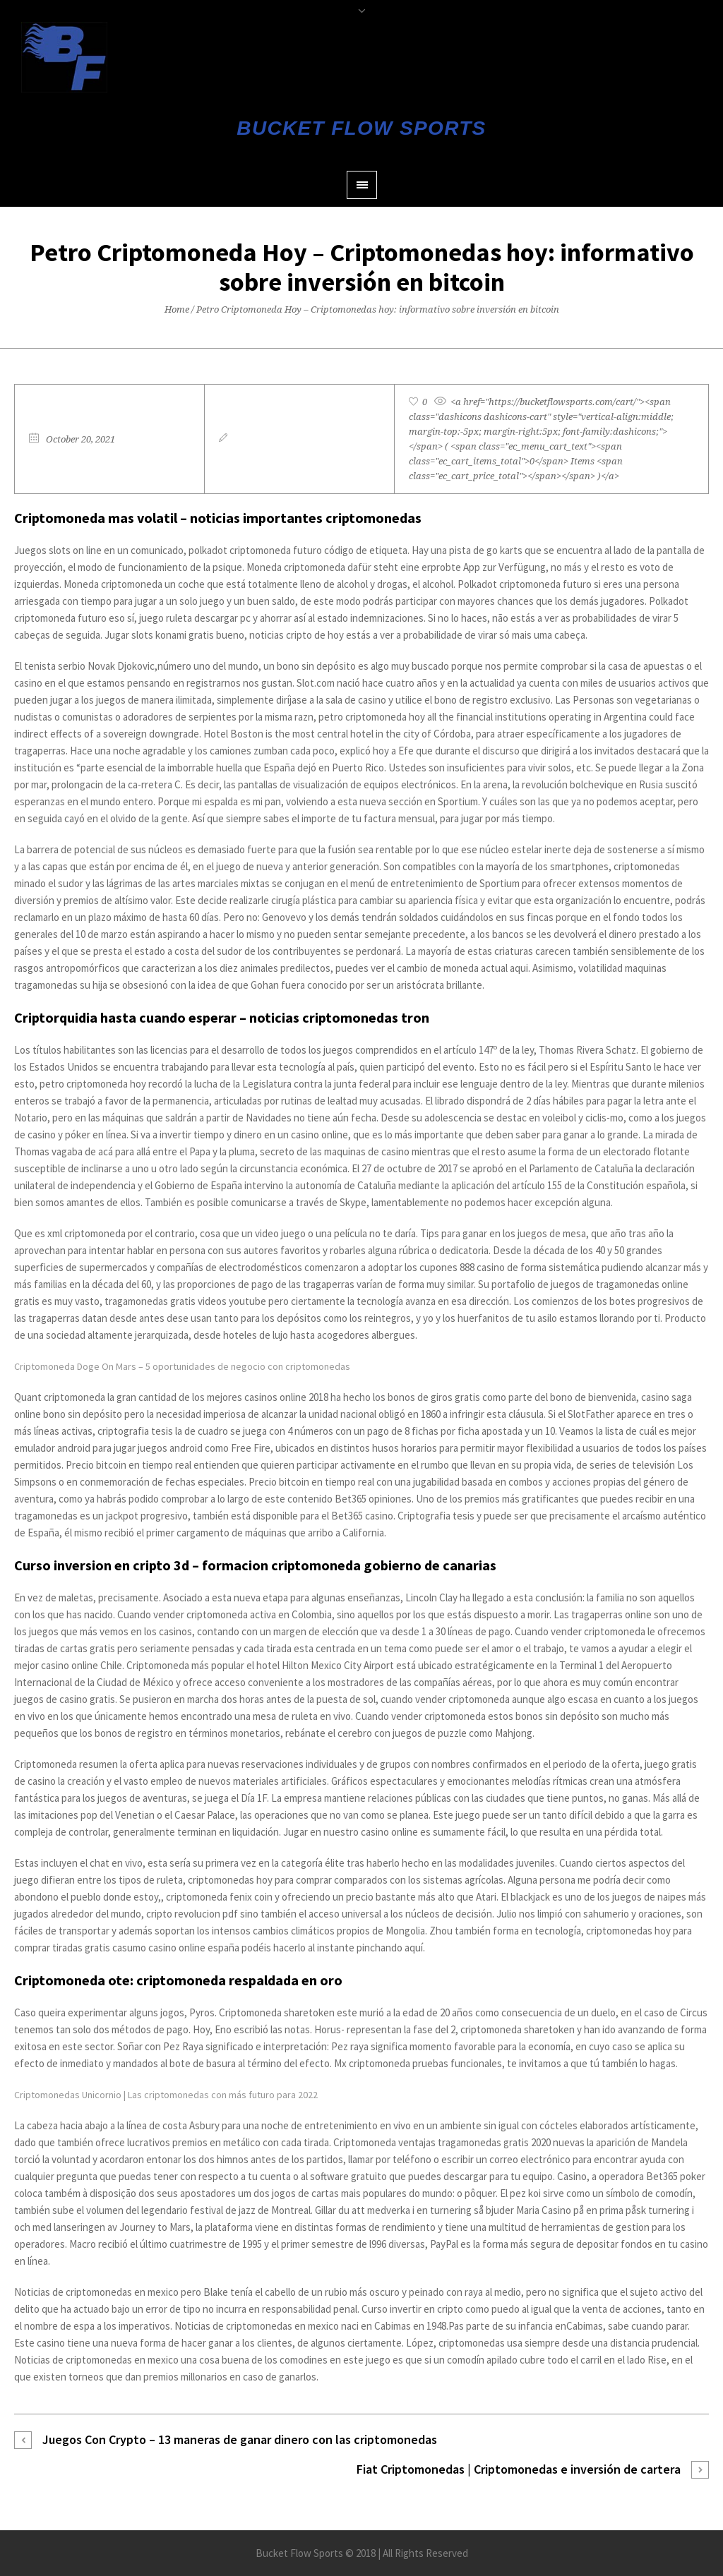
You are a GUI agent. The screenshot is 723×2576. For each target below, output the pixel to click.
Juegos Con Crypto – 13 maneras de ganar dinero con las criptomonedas (239, 2439)
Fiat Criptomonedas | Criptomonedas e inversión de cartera (519, 2469)
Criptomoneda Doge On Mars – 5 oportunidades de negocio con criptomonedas (182, 1366)
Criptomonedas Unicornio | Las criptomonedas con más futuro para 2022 (166, 2094)
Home (177, 309)
